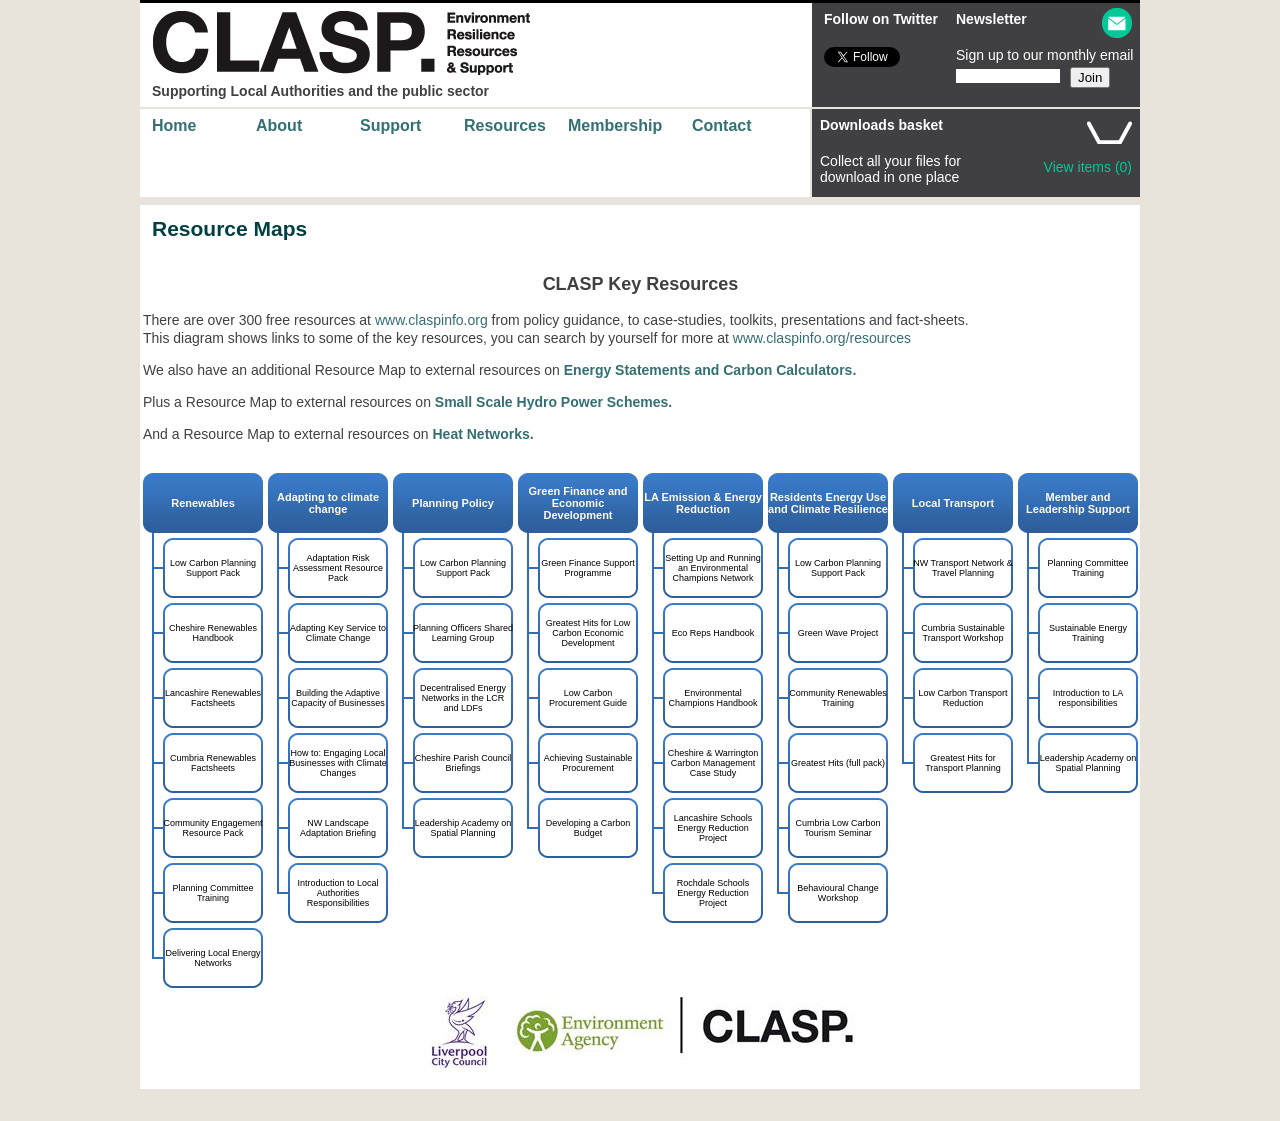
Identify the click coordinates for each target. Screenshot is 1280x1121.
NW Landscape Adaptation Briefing (338, 828)
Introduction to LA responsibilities (1088, 698)
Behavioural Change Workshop (838, 893)
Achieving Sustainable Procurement (588, 763)
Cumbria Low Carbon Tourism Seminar (837, 828)
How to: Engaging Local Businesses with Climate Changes (338, 763)
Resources (505, 125)
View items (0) (1088, 167)
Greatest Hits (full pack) (838, 763)
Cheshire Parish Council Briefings (463, 763)
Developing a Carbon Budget (588, 828)
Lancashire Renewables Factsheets (213, 698)
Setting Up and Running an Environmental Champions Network (713, 568)
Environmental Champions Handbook (712, 698)
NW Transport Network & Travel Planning (963, 568)
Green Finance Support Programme (588, 568)
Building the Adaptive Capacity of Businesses (338, 698)
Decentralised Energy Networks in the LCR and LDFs (463, 698)
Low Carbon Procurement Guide (588, 698)
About (279, 125)
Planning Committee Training (1087, 568)
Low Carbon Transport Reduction (962, 698)
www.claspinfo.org (431, 320)
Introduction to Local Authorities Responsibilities (337, 893)
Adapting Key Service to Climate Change (338, 633)
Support (390, 125)
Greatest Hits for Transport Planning (963, 763)
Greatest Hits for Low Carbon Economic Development (588, 633)
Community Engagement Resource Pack (212, 828)
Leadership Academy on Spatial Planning (1088, 763)
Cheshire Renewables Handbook (213, 633)
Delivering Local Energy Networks (212, 958)
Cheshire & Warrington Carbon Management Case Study (713, 763)
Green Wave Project (838, 633)
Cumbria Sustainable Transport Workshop (963, 633)
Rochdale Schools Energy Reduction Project (713, 893)
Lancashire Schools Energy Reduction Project (713, 828)
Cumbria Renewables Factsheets (213, 763)
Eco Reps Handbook (713, 633)
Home (174, 125)
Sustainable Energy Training (1088, 633)
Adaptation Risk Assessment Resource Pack (338, 568)
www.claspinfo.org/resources (822, 338)
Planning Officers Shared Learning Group (463, 633)
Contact (722, 125)
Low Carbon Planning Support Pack (213, 568)
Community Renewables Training (838, 698)
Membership (615, 125)
